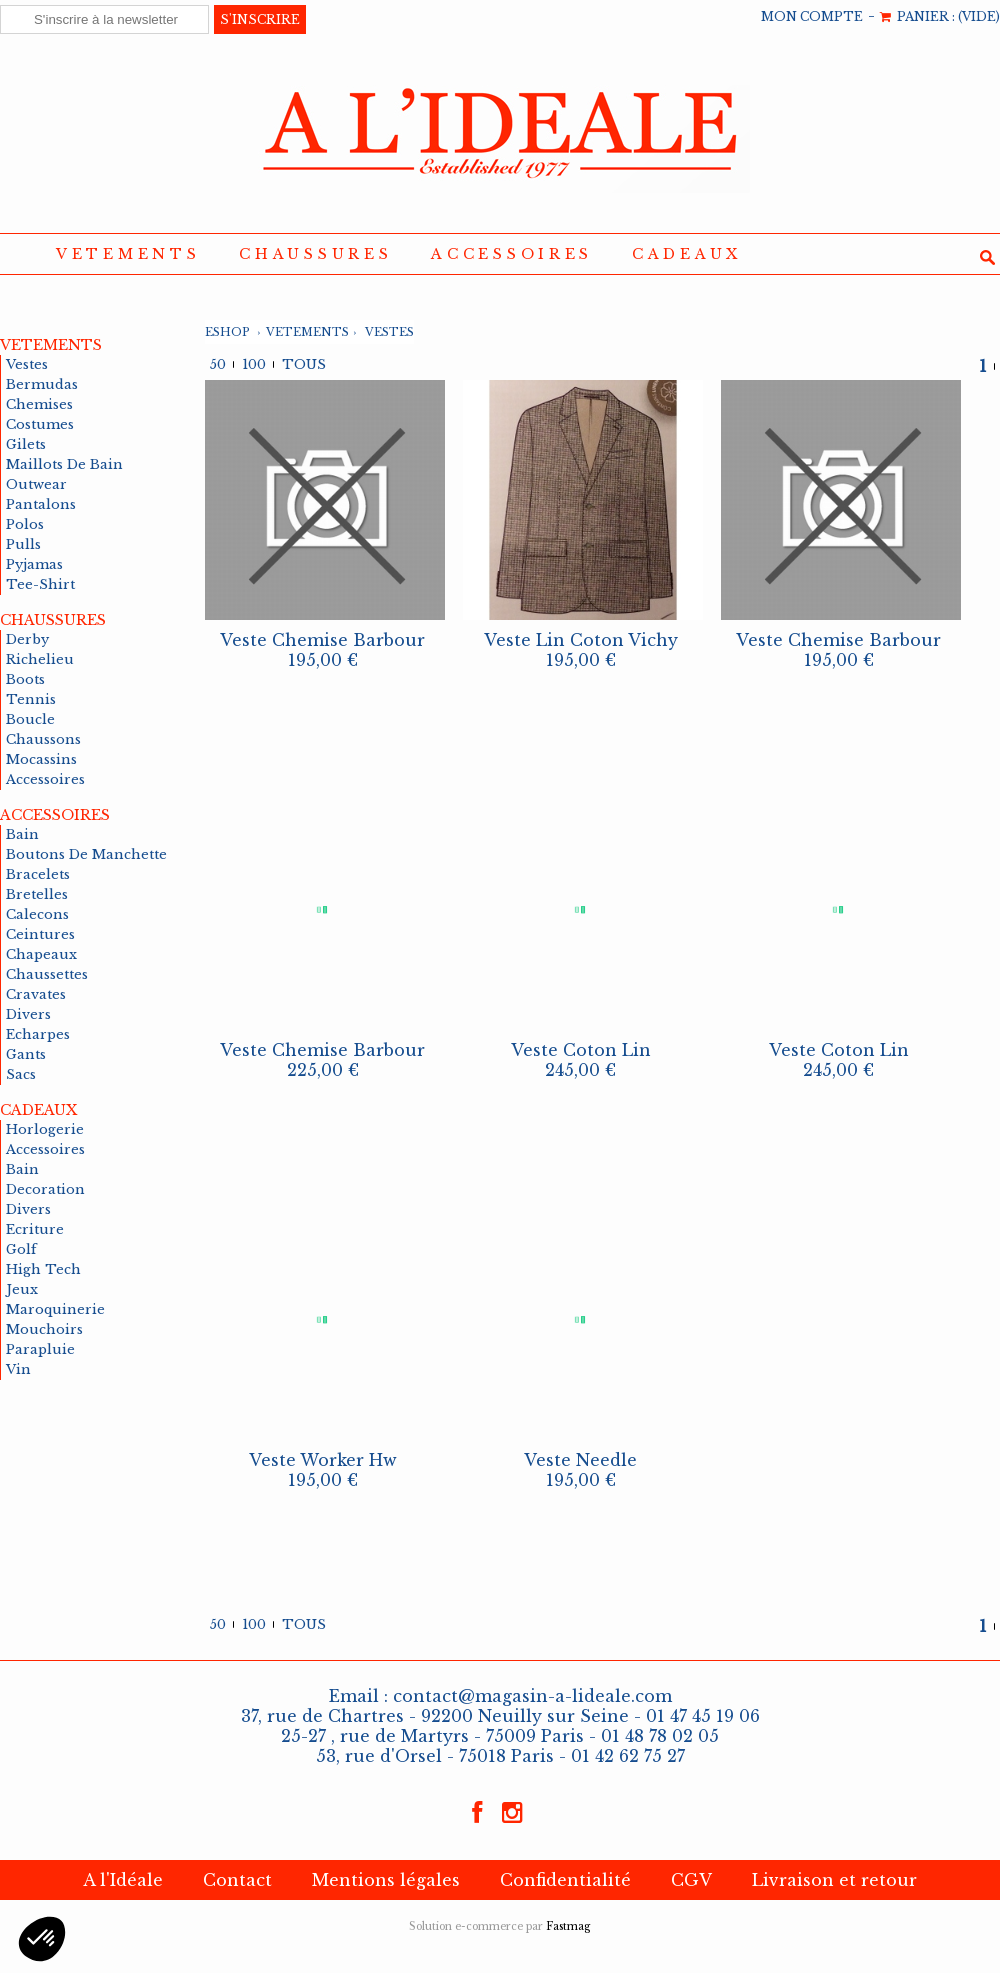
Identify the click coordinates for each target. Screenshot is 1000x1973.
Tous (304, 364)
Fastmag (568, 1926)
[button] (42, 1939)
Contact (237, 1880)
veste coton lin (581, 1050)
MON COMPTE (812, 16)
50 (218, 364)
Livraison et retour (834, 1880)
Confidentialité (565, 1880)
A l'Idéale (123, 1880)
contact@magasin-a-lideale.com (532, 1696)
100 (254, 364)
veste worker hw (323, 1460)
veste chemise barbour (322, 640)
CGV (691, 1880)
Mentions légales (386, 1880)
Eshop (227, 332)
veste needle (580, 1460)
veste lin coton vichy (581, 640)
